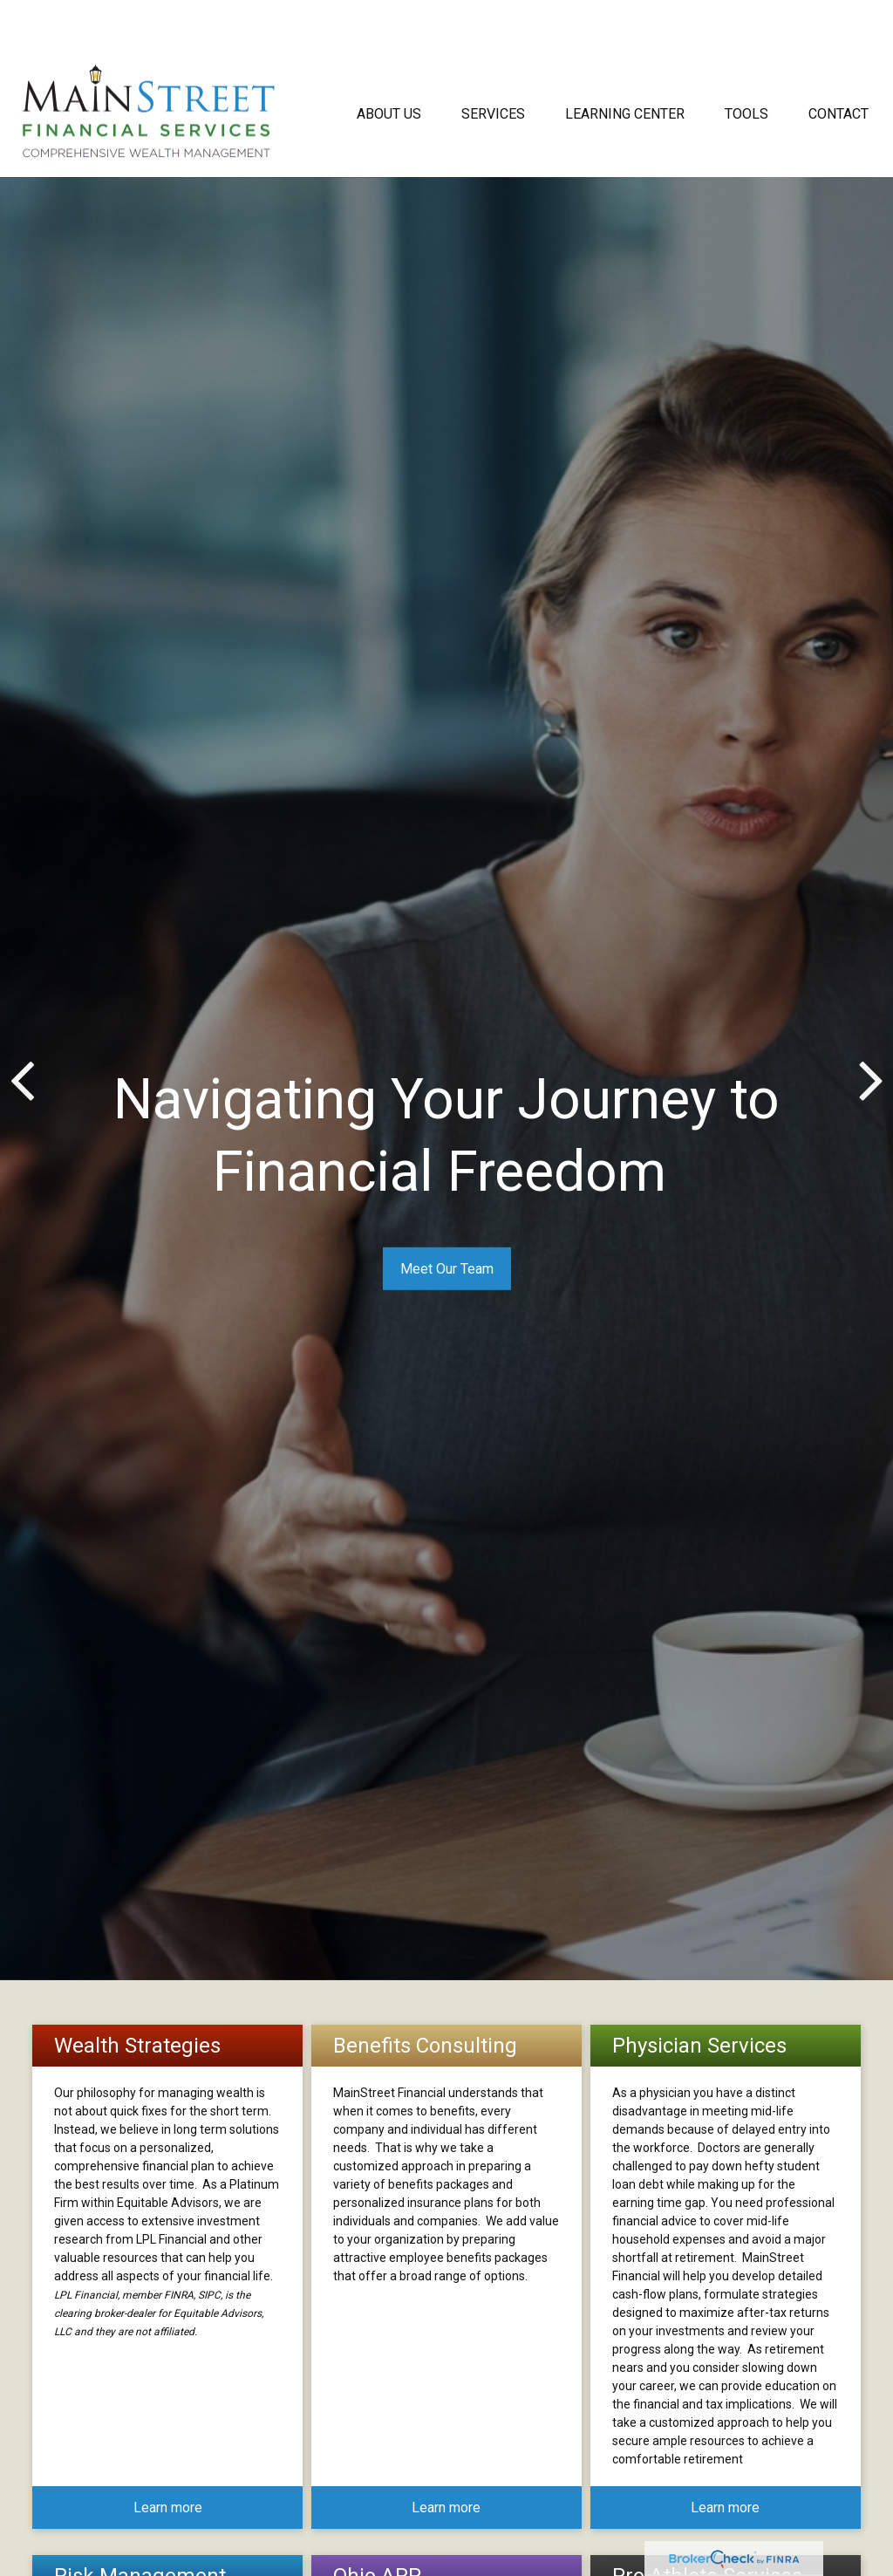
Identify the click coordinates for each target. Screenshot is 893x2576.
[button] (389, 63)
